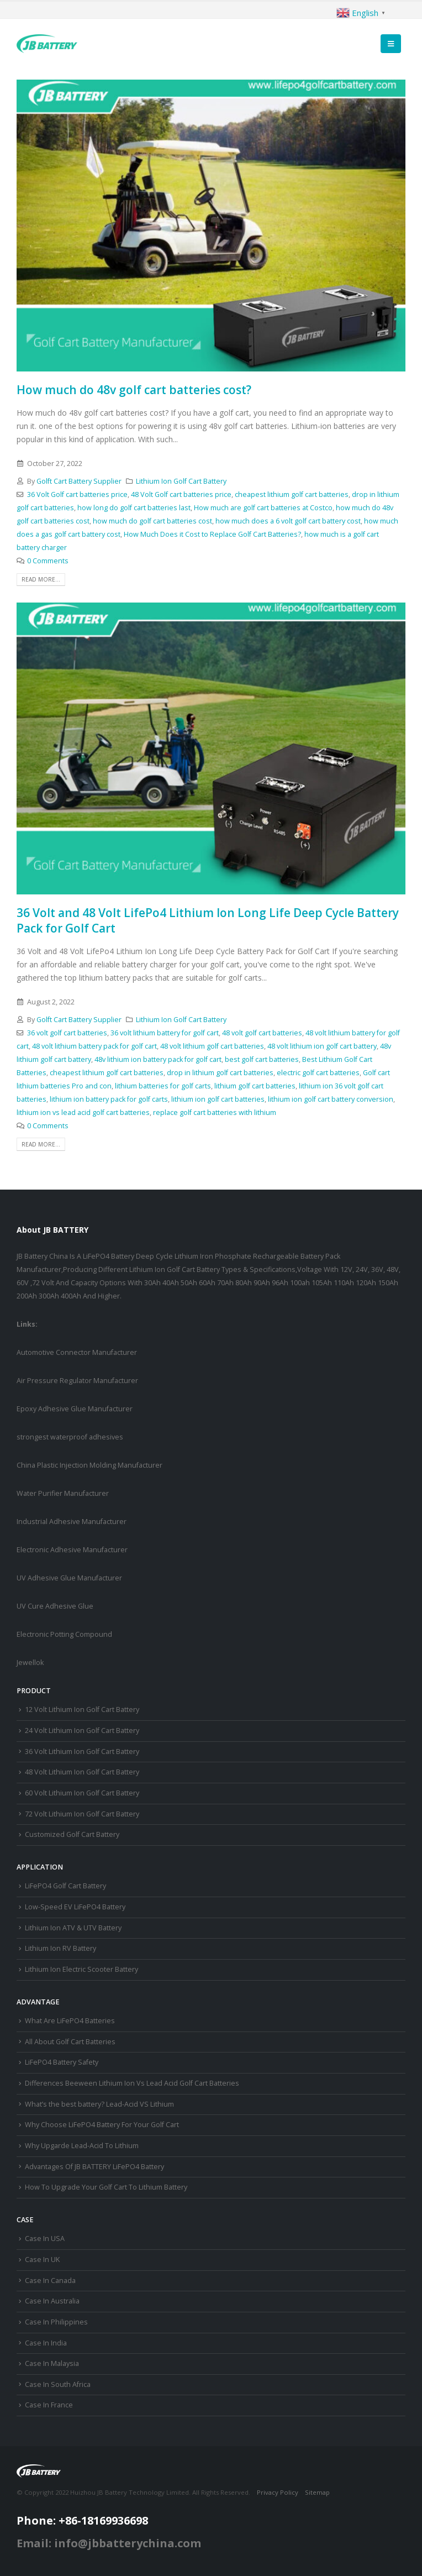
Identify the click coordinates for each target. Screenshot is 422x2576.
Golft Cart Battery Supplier (79, 481)
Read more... (41, 579)
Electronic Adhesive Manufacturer (72, 1549)
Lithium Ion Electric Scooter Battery (81, 1969)
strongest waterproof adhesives (70, 1437)
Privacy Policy (277, 2492)
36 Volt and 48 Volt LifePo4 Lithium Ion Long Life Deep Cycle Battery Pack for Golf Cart (208, 920)
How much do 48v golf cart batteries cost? (134, 389)
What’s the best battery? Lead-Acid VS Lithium (99, 2104)
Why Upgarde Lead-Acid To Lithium (82, 2145)
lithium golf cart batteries (255, 1086)
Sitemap (317, 2492)
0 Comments (47, 561)
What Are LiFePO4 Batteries (70, 2020)
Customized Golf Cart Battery (72, 1834)
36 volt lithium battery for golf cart (164, 1033)
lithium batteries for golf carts (163, 1086)
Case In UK (42, 2259)
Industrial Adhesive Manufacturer (71, 1521)
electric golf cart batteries (318, 1072)
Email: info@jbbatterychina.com (109, 2543)
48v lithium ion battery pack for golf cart (157, 1059)
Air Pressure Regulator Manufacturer (77, 1380)
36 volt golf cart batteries (67, 1033)
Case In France (49, 2405)
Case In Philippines (56, 2322)
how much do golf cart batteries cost (152, 521)
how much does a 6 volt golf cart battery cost (288, 521)
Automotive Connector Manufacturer (77, 1352)
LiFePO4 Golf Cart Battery (65, 1886)
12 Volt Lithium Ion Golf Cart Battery (82, 1709)
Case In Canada (50, 2280)
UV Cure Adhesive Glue (55, 1606)
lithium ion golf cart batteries (218, 1099)
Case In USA (45, 2238)
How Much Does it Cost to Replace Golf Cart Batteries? (212, 534)
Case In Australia (52, 2301)
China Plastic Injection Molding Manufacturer (89, 1465)
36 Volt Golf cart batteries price (77, 494)
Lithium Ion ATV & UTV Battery (73, 1928)
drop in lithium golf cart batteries (220, 1072)
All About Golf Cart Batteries (70, 2041)
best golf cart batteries (262, 1059)
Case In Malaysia (52, 2363)
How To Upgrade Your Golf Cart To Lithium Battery (106, 2187)
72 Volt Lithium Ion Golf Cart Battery (82, 1814)
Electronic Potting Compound (64, 1634)
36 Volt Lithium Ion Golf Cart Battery (82, 1751)
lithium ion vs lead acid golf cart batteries (83, 1112)
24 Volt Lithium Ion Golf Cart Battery (82, 1730)
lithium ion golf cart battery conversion (330, 1099)
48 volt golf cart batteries (262, 1033)
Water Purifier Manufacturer (63, 1493)
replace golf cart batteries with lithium (214, 1112)
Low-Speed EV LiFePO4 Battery (75, 1907)
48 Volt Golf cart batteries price (181, 494)
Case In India (46, 2343)
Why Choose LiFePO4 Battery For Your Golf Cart (102, 2124)
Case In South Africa (58, 2384)
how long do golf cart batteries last (134, 507)
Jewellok (30, 1662)
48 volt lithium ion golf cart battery (322, 1046)
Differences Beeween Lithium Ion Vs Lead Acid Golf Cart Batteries (132, 2083)
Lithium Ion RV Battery (60, 1948)
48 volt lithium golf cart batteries (212, 1046)
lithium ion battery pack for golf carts (109, 1099)
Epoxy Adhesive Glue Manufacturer (75, 1408)
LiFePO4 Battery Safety (61, 2062)
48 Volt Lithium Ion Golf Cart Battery (82, 1772)
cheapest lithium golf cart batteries (292, 494)
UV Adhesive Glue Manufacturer (69, 1578)
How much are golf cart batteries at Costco (263, 507)
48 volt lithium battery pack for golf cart (94, 1046)
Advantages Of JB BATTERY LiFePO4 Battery (94, 2166)
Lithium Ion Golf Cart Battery (181, 481)
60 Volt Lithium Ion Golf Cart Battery (82, 1793)
